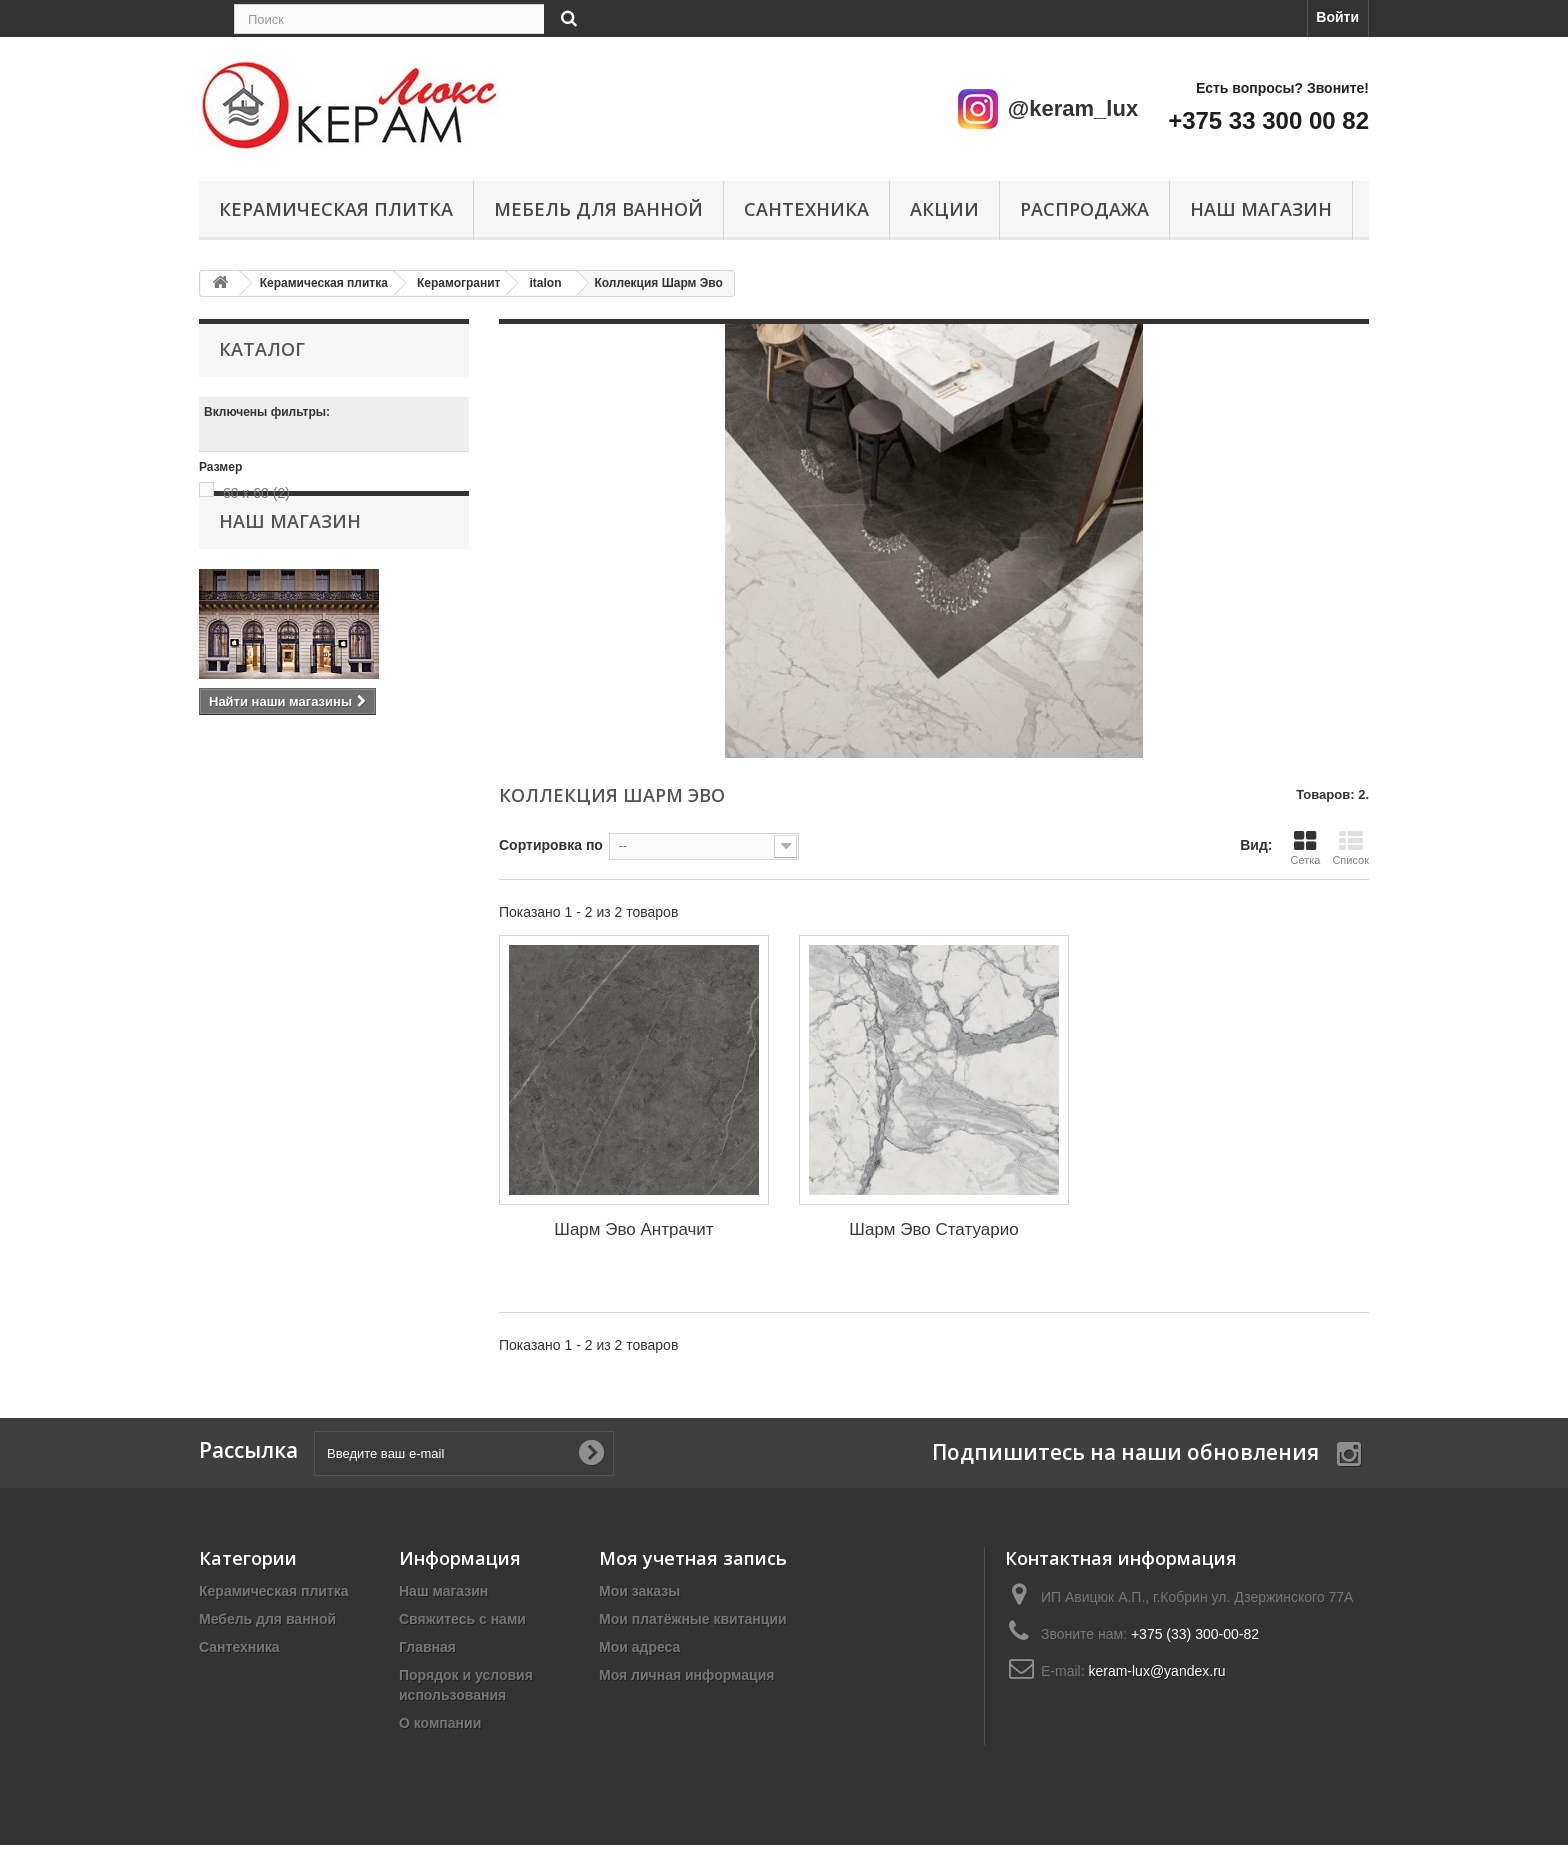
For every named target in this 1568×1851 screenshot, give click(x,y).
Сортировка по (551, 845)
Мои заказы (639, 1591)
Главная (427, 1647)
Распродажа (1084, 209)
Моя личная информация (686, 1675)
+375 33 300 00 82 (1268, 120)
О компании (440, 1723)
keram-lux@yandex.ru (1156, 1671)
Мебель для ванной (598, 209)
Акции (944, 209)
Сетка (1305, 847)
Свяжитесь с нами (462, 1619)
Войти (1337, 17)
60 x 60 (256, 493)
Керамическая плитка (336, 209)
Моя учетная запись (693, 1558)
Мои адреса (639, 1647)
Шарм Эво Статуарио (933, 1229)
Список (1350, 847)
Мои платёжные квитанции (693, 1619)
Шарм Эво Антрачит (633, 1229)
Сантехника (806, 209)
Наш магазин (1261, 209)
